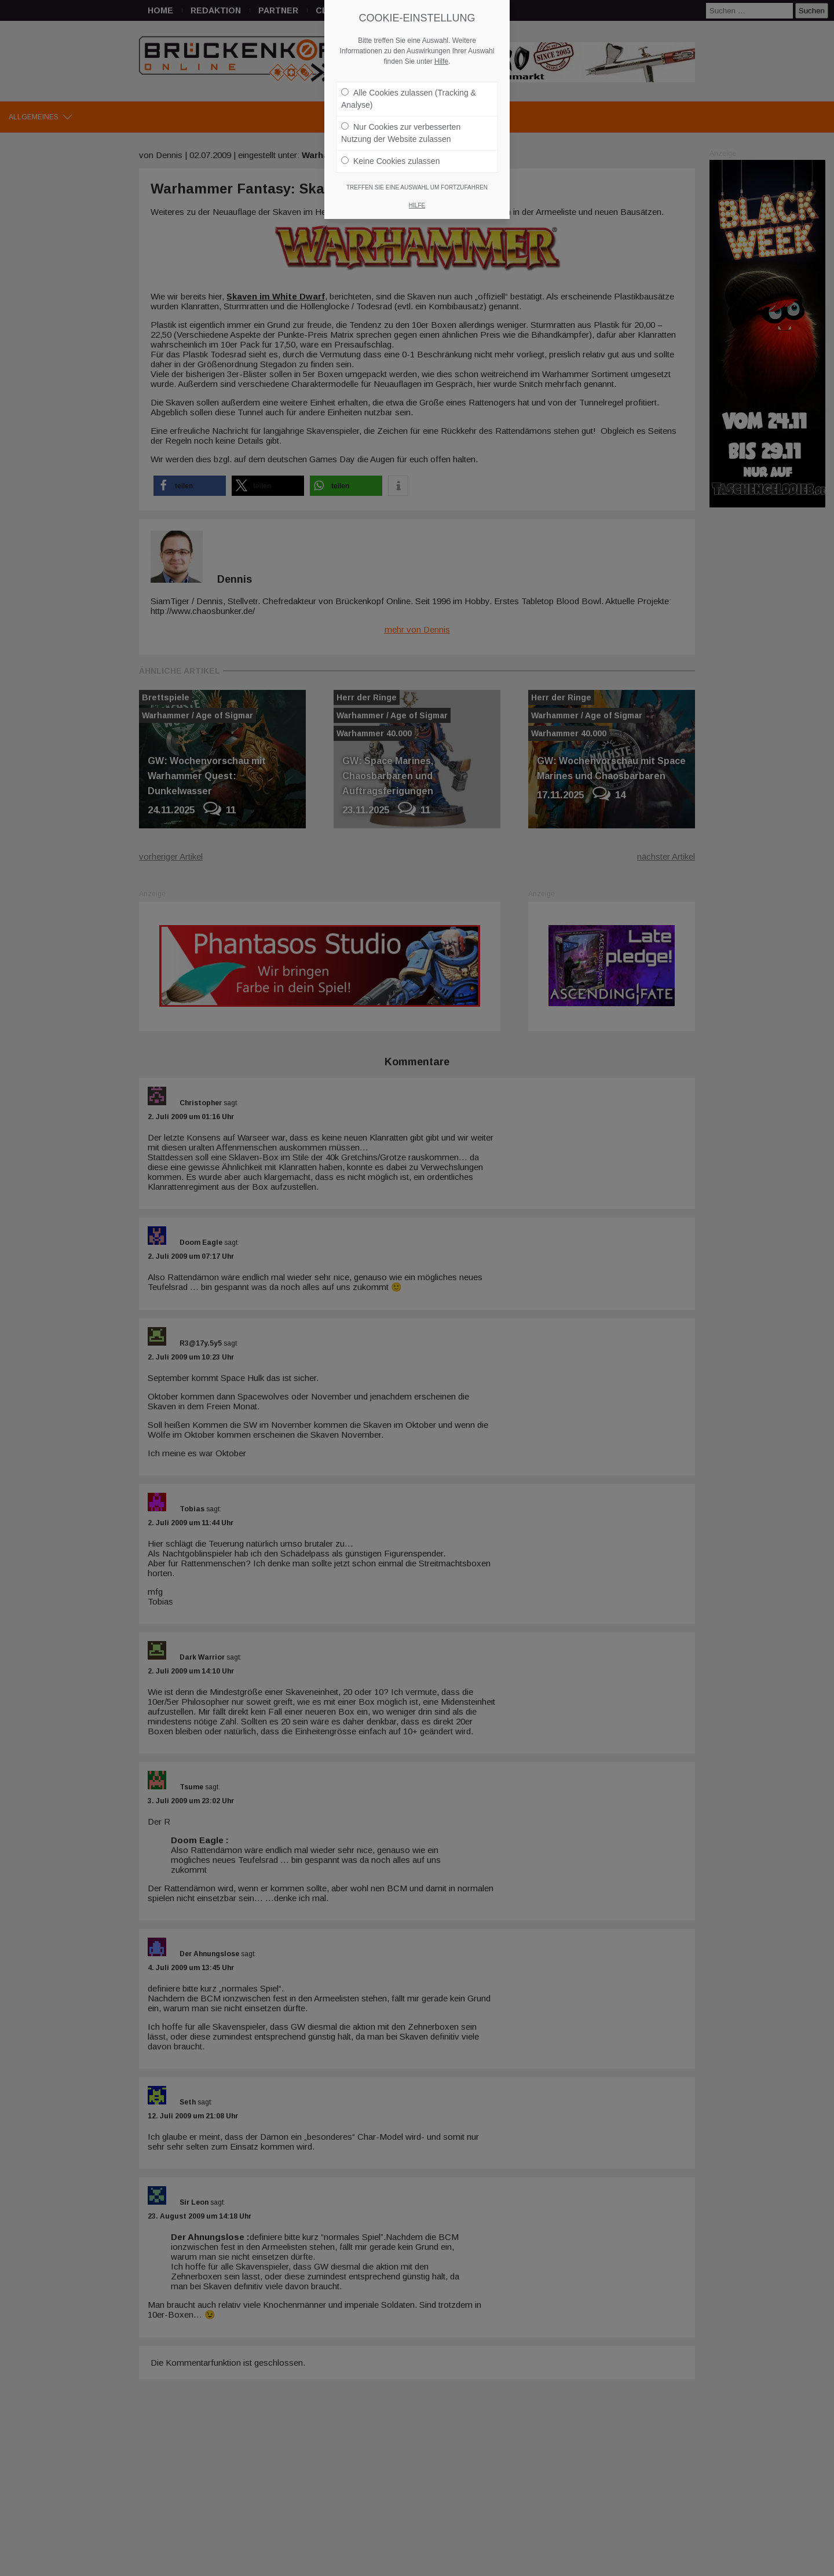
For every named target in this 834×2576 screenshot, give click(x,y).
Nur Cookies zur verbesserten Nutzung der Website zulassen (400, 132)
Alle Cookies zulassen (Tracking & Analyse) (408, 98)
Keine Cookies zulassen (390, 160)
